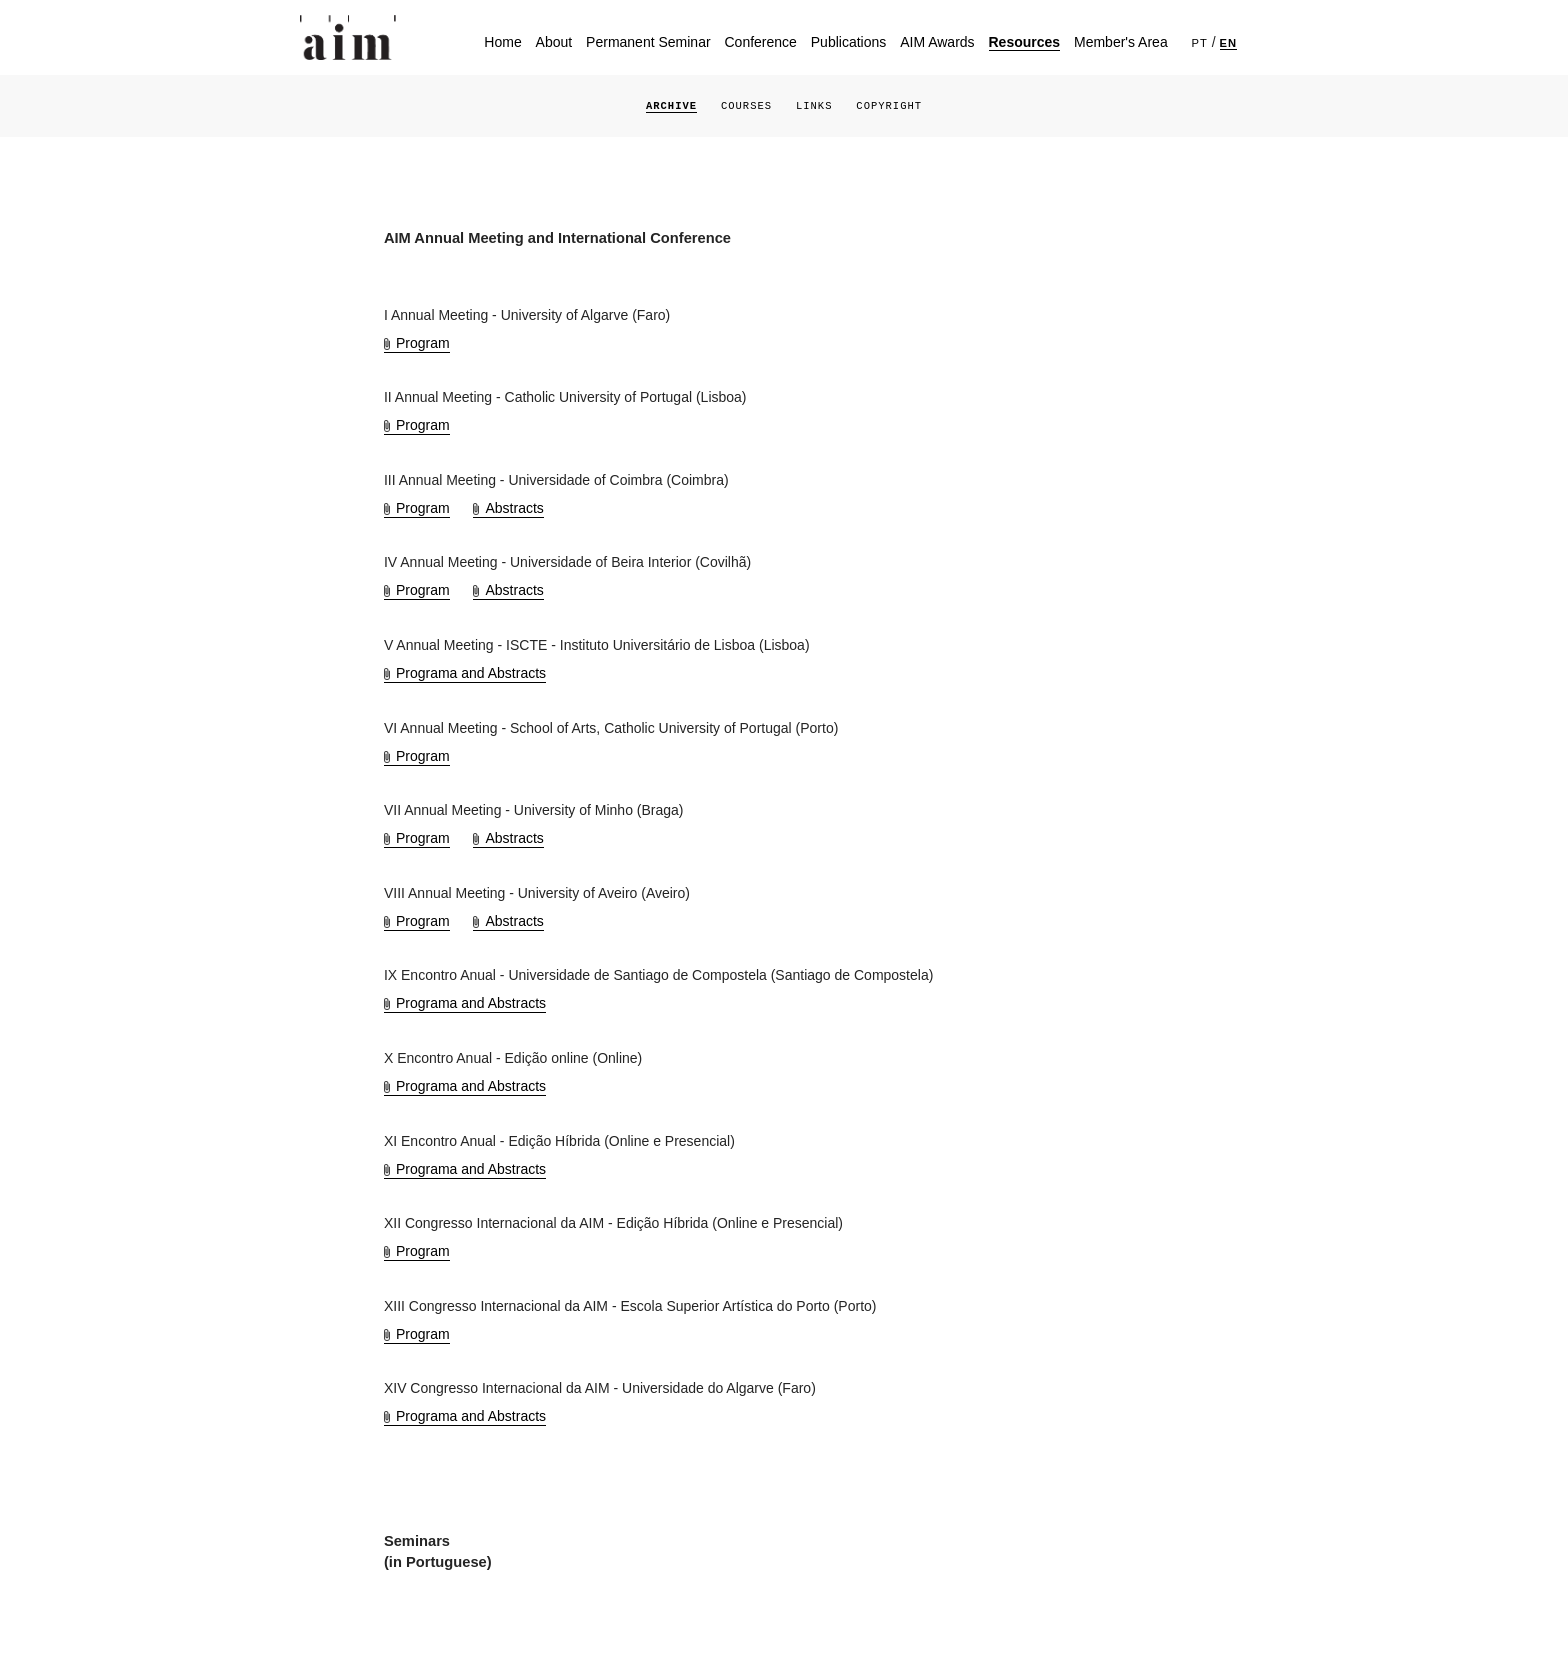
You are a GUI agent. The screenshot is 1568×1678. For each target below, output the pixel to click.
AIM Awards (937, 42)
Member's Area (1121, 42)
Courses (746, 106)
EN (1229, 43)
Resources (1025, 42)
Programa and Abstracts (471, 673)
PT (1200, 43)
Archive (671, 106)
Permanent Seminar (648, 42)
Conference (761, 42)
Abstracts (514, 508)
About (554, 42)
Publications (849, 42)
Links (814, 106)
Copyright (889, 106)
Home (502, 42)
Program (423, 343)
